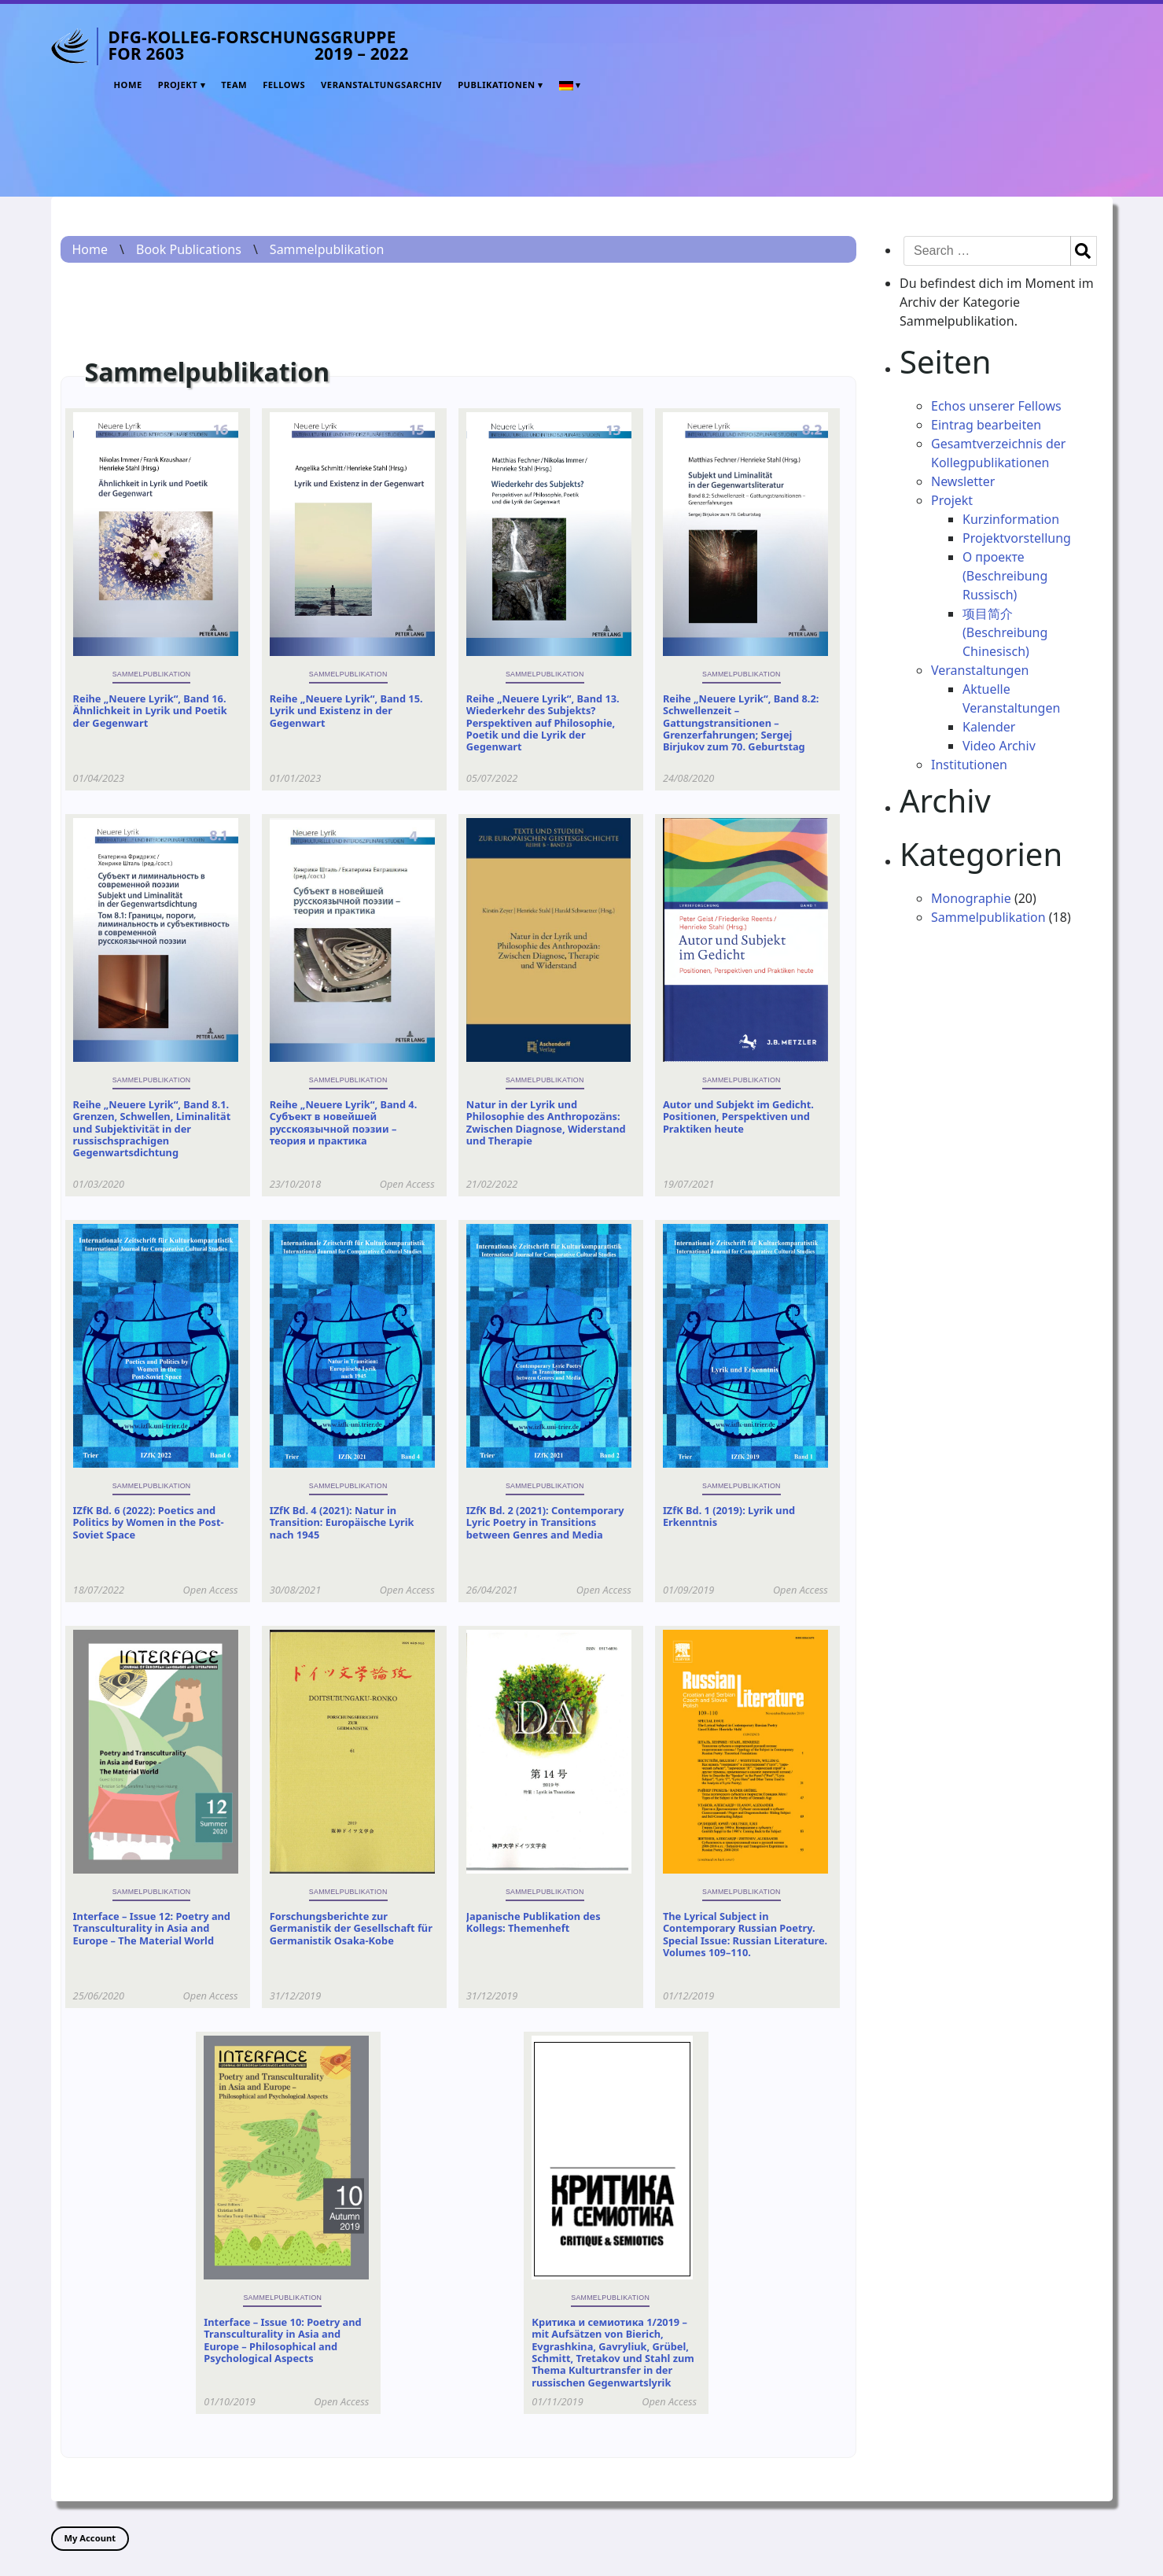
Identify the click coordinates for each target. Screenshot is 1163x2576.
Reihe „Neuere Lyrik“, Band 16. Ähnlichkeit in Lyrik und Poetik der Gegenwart (150, 710)
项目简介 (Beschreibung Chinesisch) (1004, 632)
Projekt (178, 84)
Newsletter (963, 481)
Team (234, 84)
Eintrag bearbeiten (986, 424)
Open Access (407, 1184)
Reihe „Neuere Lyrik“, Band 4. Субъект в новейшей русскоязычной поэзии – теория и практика (344, 1122)
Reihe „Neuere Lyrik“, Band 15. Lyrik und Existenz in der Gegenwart (346, 710)
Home (128, 84)
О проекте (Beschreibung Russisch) (1004, 575)
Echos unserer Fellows (996, 406)
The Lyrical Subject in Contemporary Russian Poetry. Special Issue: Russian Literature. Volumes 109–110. (745, 1934)
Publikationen (496, 84)
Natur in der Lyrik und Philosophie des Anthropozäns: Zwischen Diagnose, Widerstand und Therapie (546, 1122)
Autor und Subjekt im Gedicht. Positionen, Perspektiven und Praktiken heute (738, 1116)
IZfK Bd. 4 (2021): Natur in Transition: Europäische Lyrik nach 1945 (342, 1522)
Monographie (971, 898)
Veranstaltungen (980, 670)
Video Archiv (999, 745)
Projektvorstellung (1016, 538)
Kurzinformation (1010, 519)
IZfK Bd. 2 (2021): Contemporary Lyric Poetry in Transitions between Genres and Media (545, 1522)
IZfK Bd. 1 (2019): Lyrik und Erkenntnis (729, 1516)
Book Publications (188, 249)
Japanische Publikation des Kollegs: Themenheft (533, 1922)
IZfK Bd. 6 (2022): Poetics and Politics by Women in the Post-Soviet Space (148, 1522)
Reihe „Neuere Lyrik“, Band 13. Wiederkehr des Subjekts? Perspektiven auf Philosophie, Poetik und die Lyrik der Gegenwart (543, 722)
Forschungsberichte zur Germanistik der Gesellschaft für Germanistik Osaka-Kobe (351, 1928)
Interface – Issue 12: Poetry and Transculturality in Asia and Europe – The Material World (151, 1928)
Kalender (988, 726)
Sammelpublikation (327, 249)
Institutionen (969, 764)
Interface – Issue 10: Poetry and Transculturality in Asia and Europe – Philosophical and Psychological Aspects (282, 2340)
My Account (90, 2538)
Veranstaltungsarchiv (381, 84)
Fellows (284, 84)
